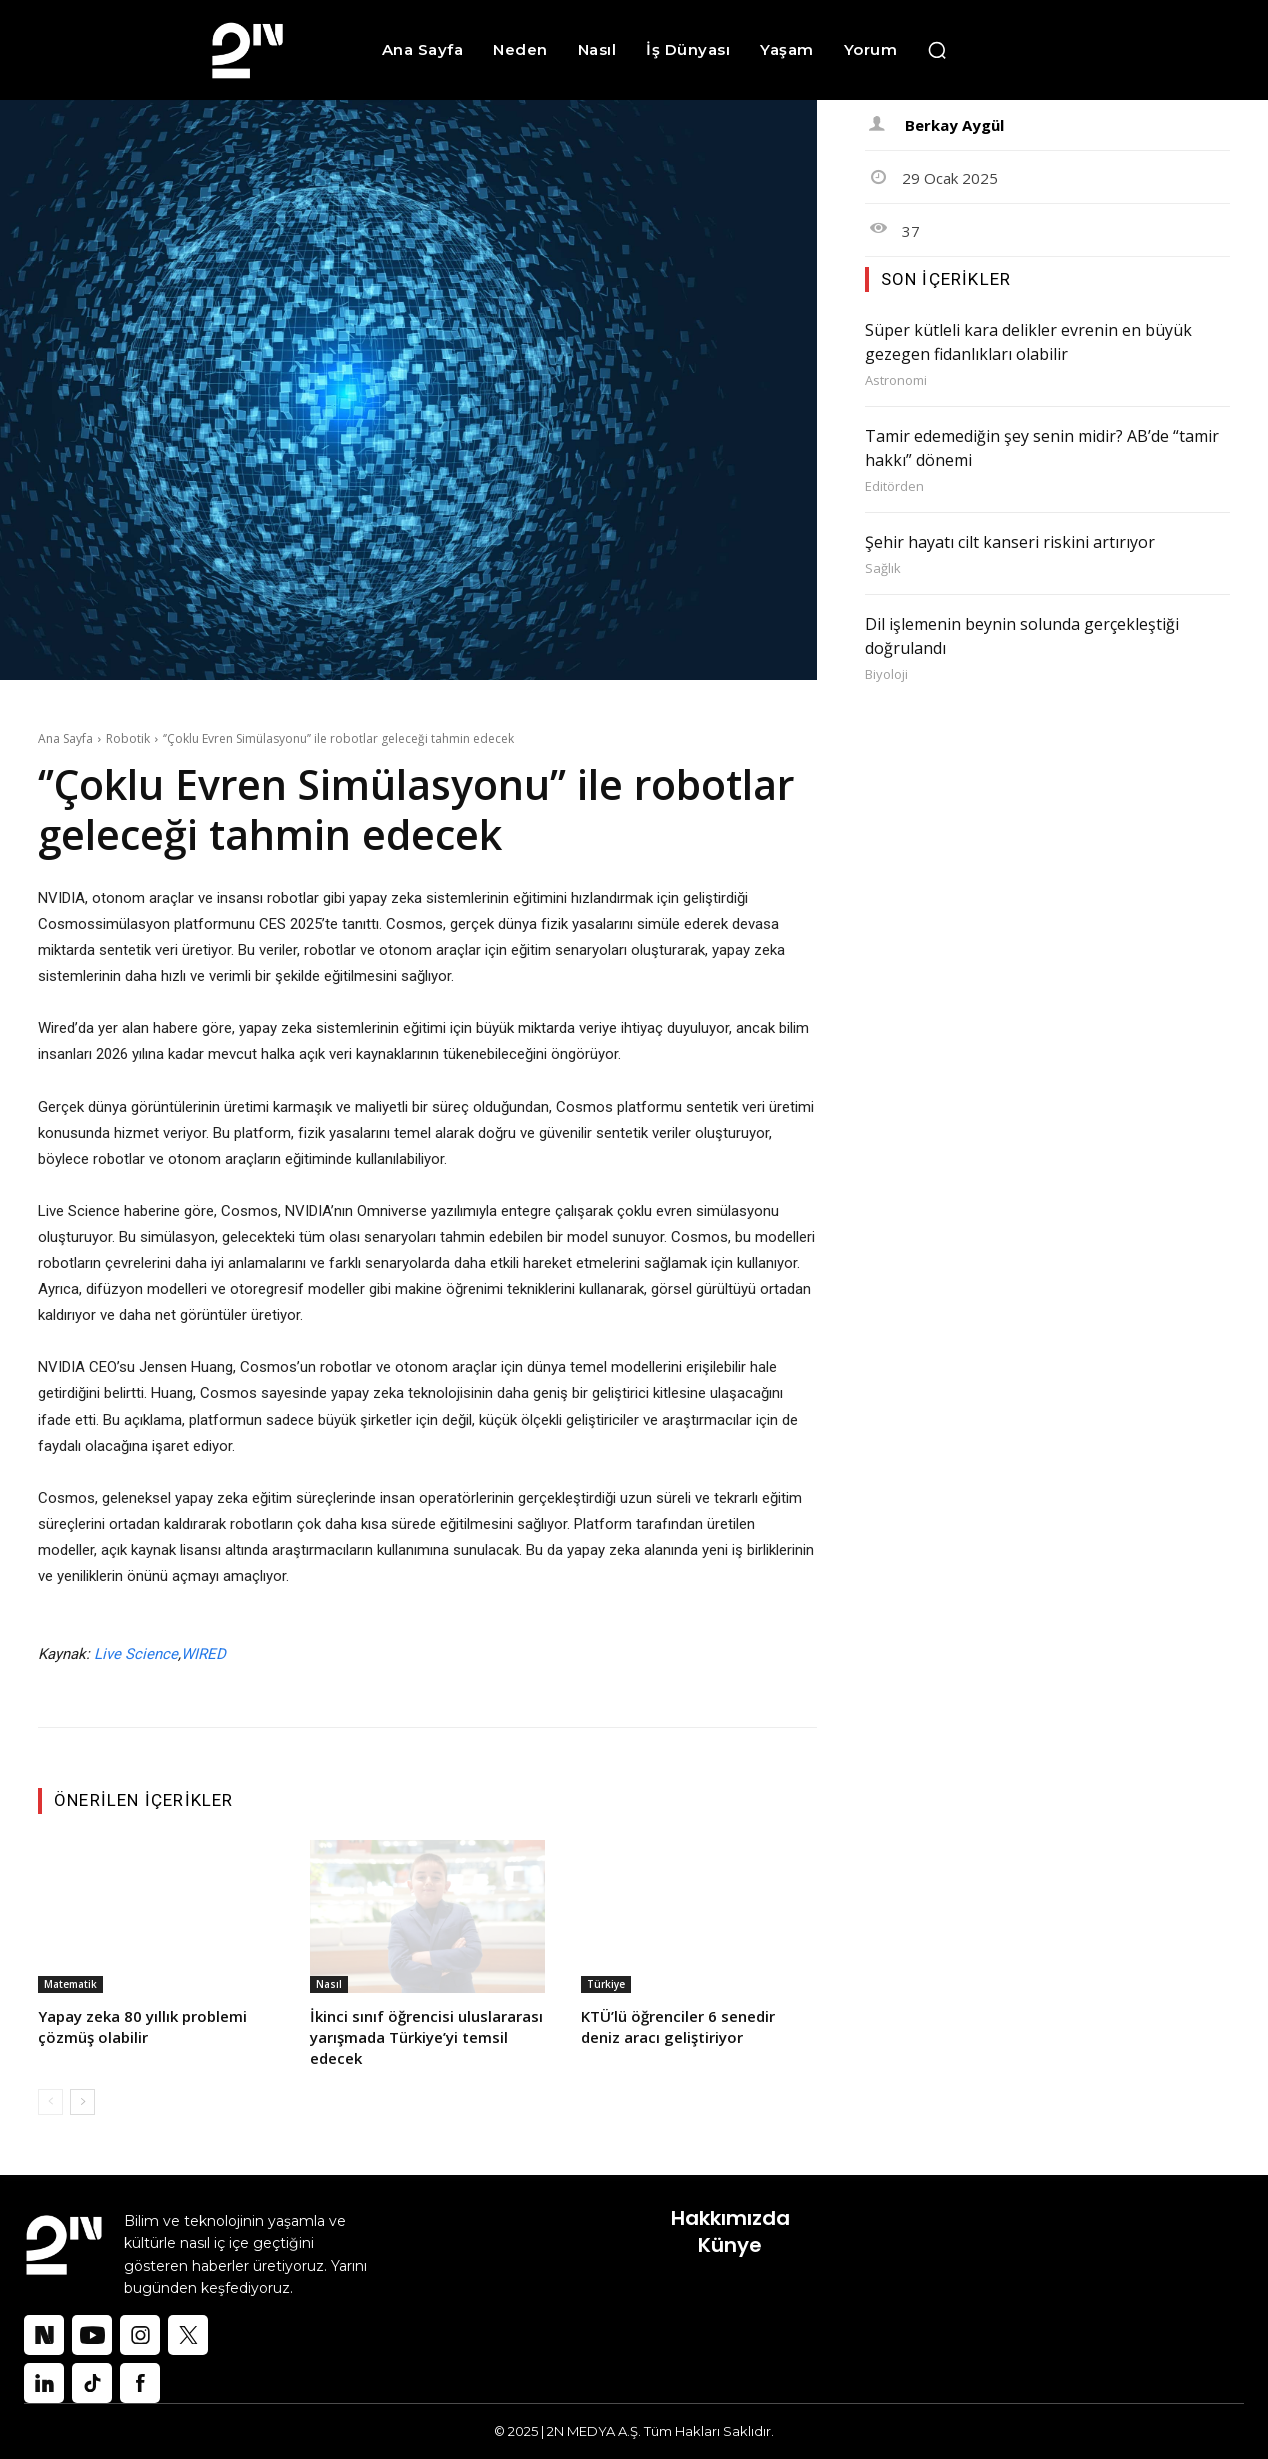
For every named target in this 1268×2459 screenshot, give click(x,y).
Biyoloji (886, 674)
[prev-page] (50, 2102)
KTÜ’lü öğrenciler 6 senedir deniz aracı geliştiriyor (678, 2026)
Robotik (128, 738)
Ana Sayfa (65, 738)
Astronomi (896, 380)
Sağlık (883, 568)
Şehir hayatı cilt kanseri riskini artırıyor (1010, 542)
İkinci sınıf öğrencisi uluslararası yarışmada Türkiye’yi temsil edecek (426, 2037)
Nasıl (329, 1984)
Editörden (894, 486)
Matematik (70, 1984)
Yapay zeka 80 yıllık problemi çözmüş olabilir (142, 2026)
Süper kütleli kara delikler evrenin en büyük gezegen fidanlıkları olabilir (1028, 342)
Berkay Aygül (954, 125)
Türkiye (606, 1984)
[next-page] (82, 2102)
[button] (937, 50)
